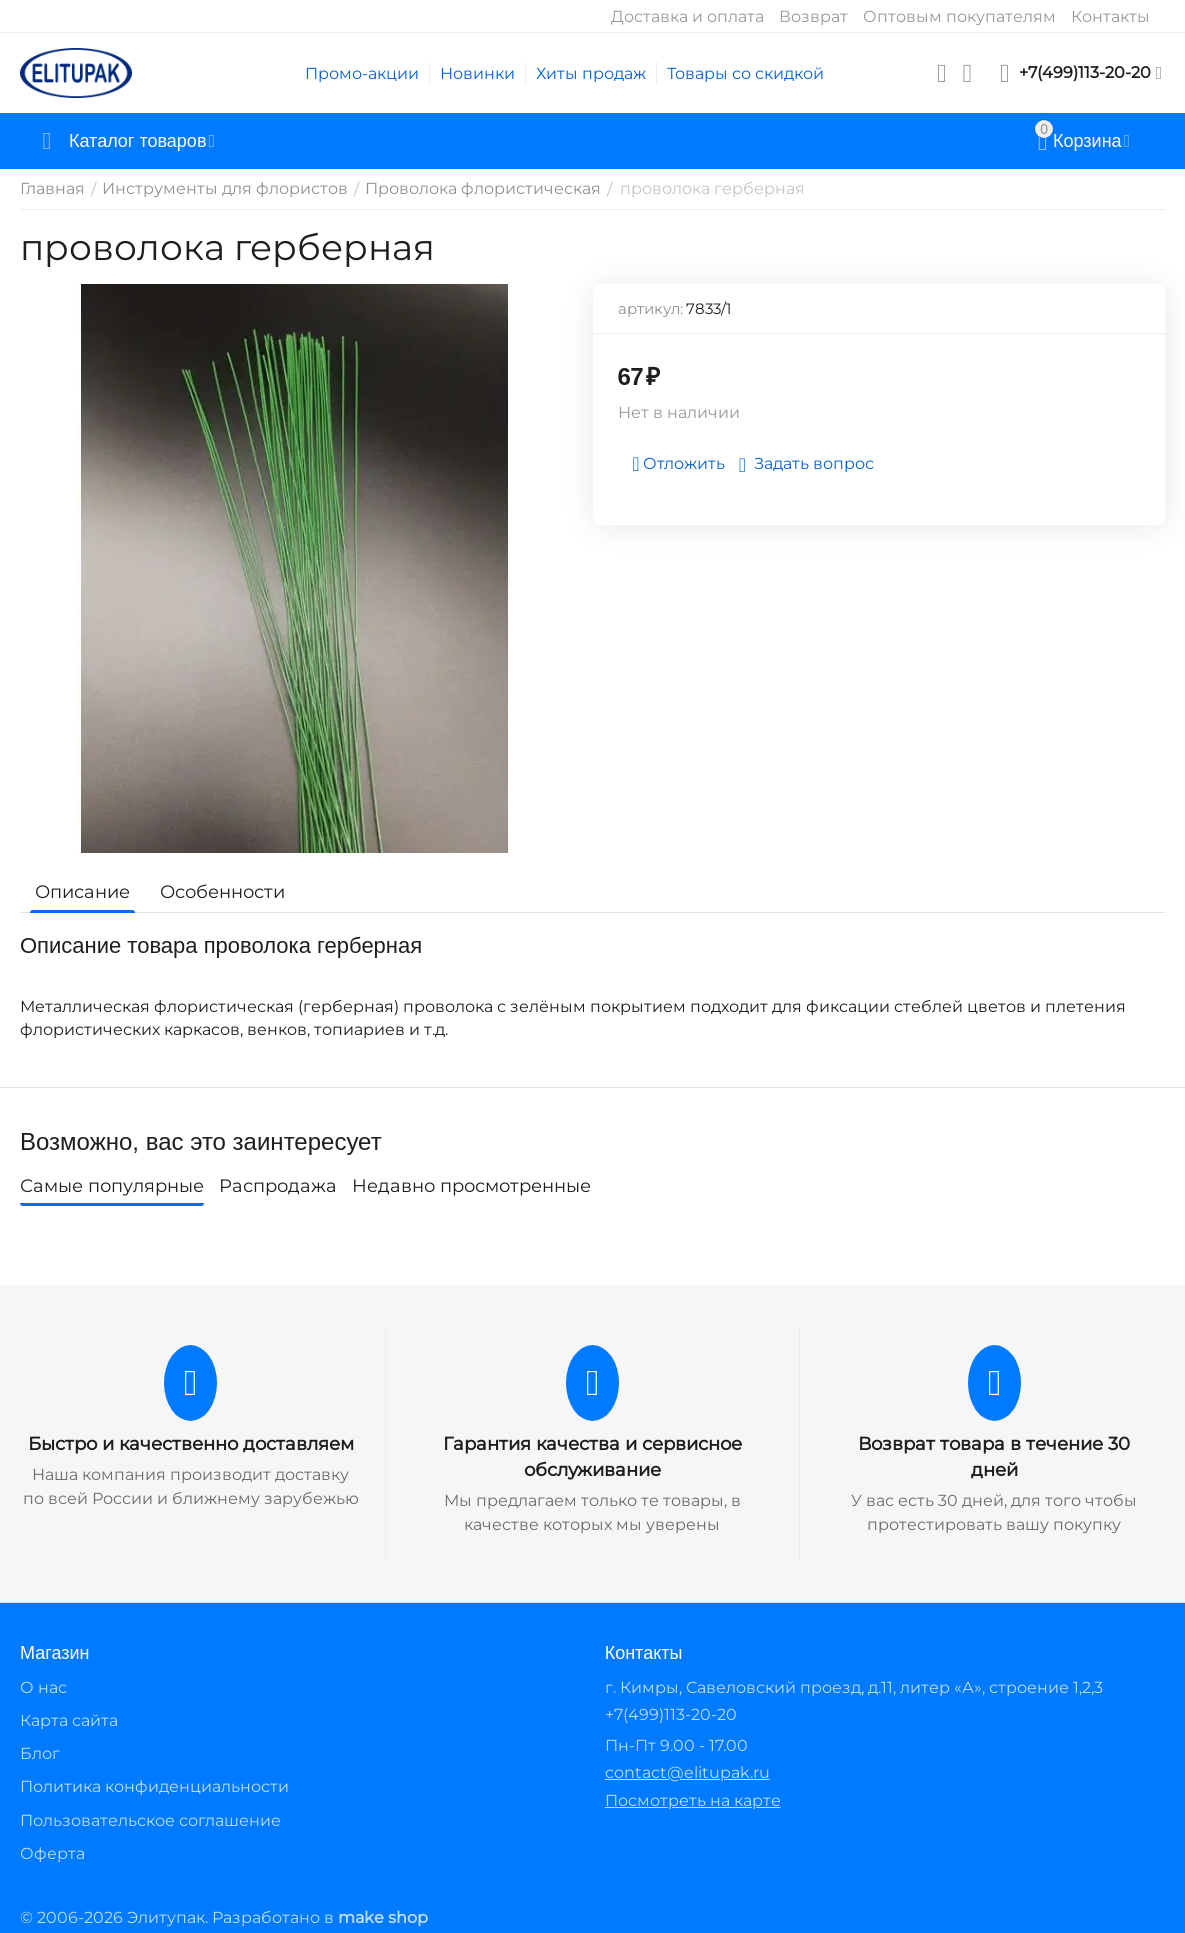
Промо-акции (362, 73)
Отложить (678, 464)
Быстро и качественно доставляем (191, 1444)
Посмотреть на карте (693, 1800)
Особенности (222, 892)
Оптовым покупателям (959, 16)
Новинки (477, 73)
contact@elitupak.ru (687, 1772)
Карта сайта (69, 1720)
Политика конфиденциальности (154, 1786)
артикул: (650, 308)
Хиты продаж (591, 73)
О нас (43, 1687)
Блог (40, 1753)
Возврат (813, 16)
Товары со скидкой (745, 73)
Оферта (52, 1853)
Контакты (1110, 16)
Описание (82, 892)
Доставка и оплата (687, 16)
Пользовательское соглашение (150, 1820)
